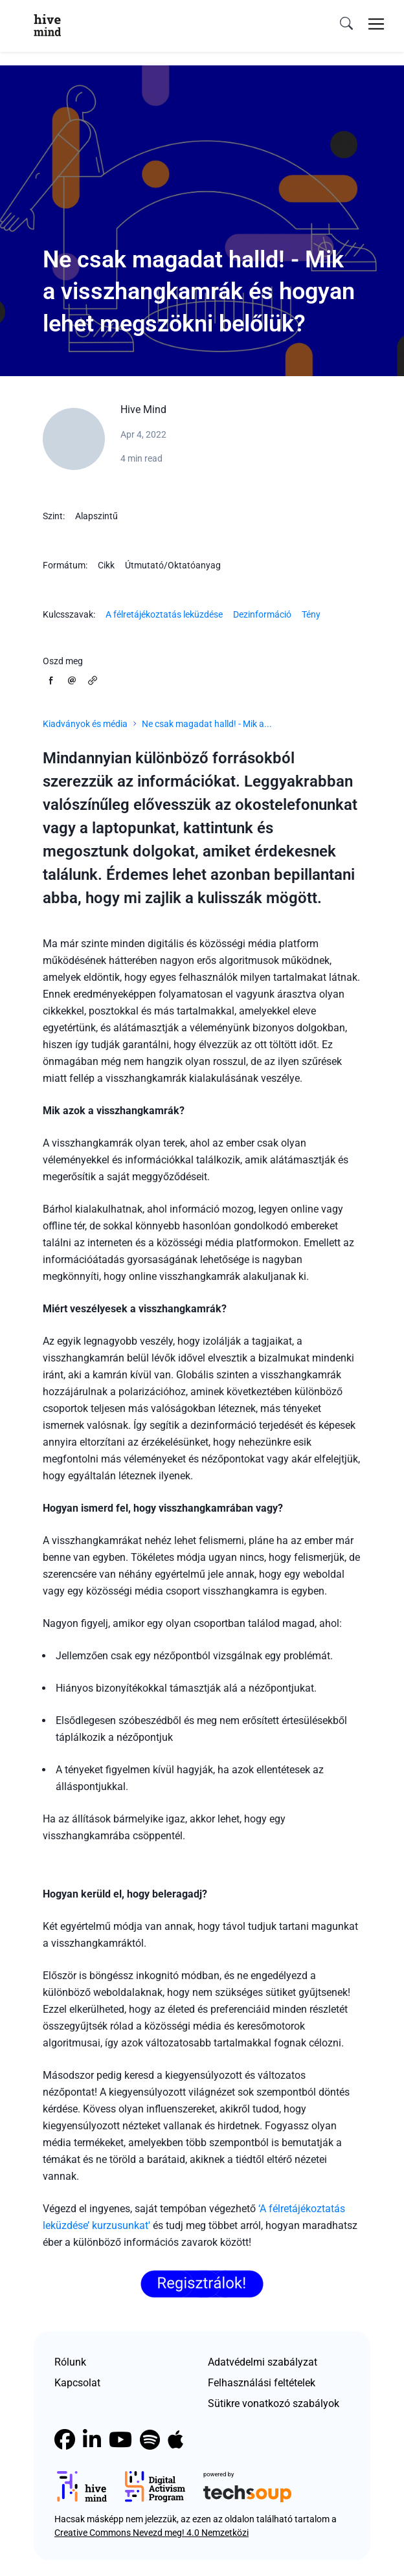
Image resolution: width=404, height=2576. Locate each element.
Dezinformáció (262, 614)
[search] (346, 24)
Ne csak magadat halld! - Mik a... (207, 724)
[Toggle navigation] (376, 24)
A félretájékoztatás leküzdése (164, 614)
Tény (311, 614)
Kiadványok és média (85, 724)
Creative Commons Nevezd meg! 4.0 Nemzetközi (151, 2532)
